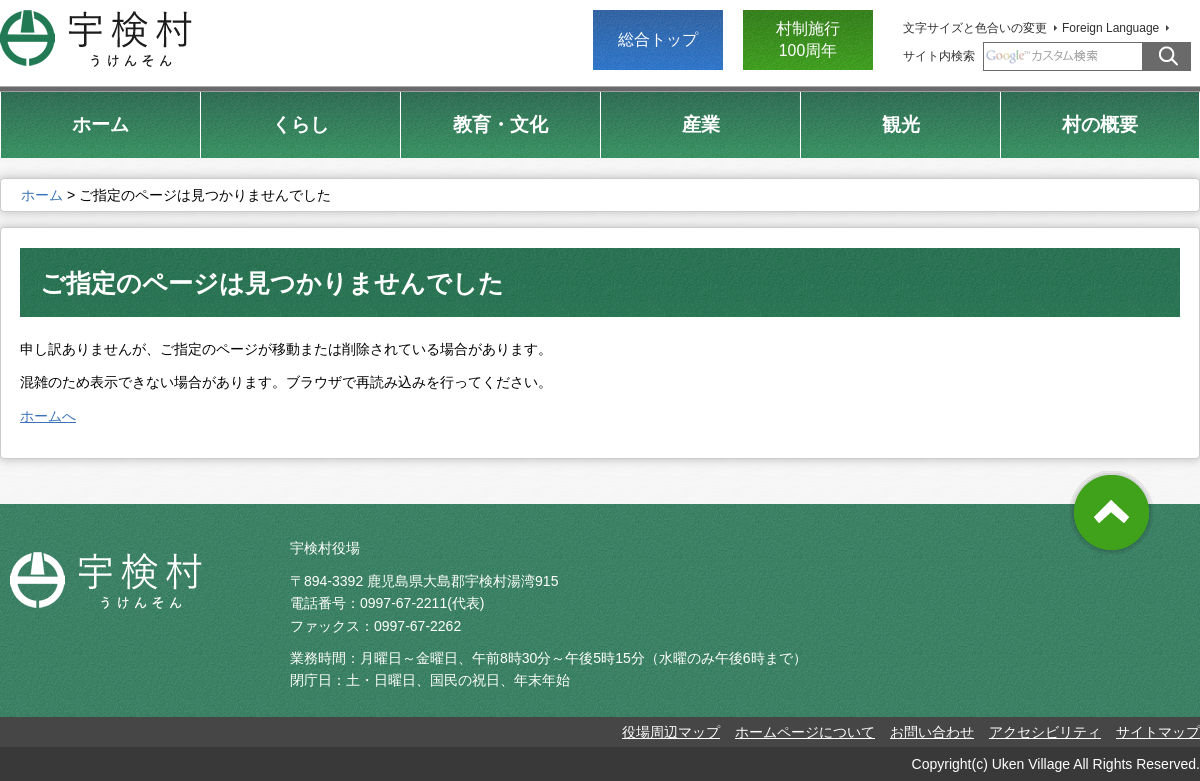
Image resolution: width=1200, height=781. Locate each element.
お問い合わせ (932, 732)
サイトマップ (1158, 732)
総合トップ (658, 39)
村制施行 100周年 (808, 39)
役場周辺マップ (671, 732)
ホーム (42, 195)
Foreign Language (1110, 28)
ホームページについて (805, 732)
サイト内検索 (939, 56)
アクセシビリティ (1045, 732)
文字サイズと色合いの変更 (975, 28)
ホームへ (48, 416)
